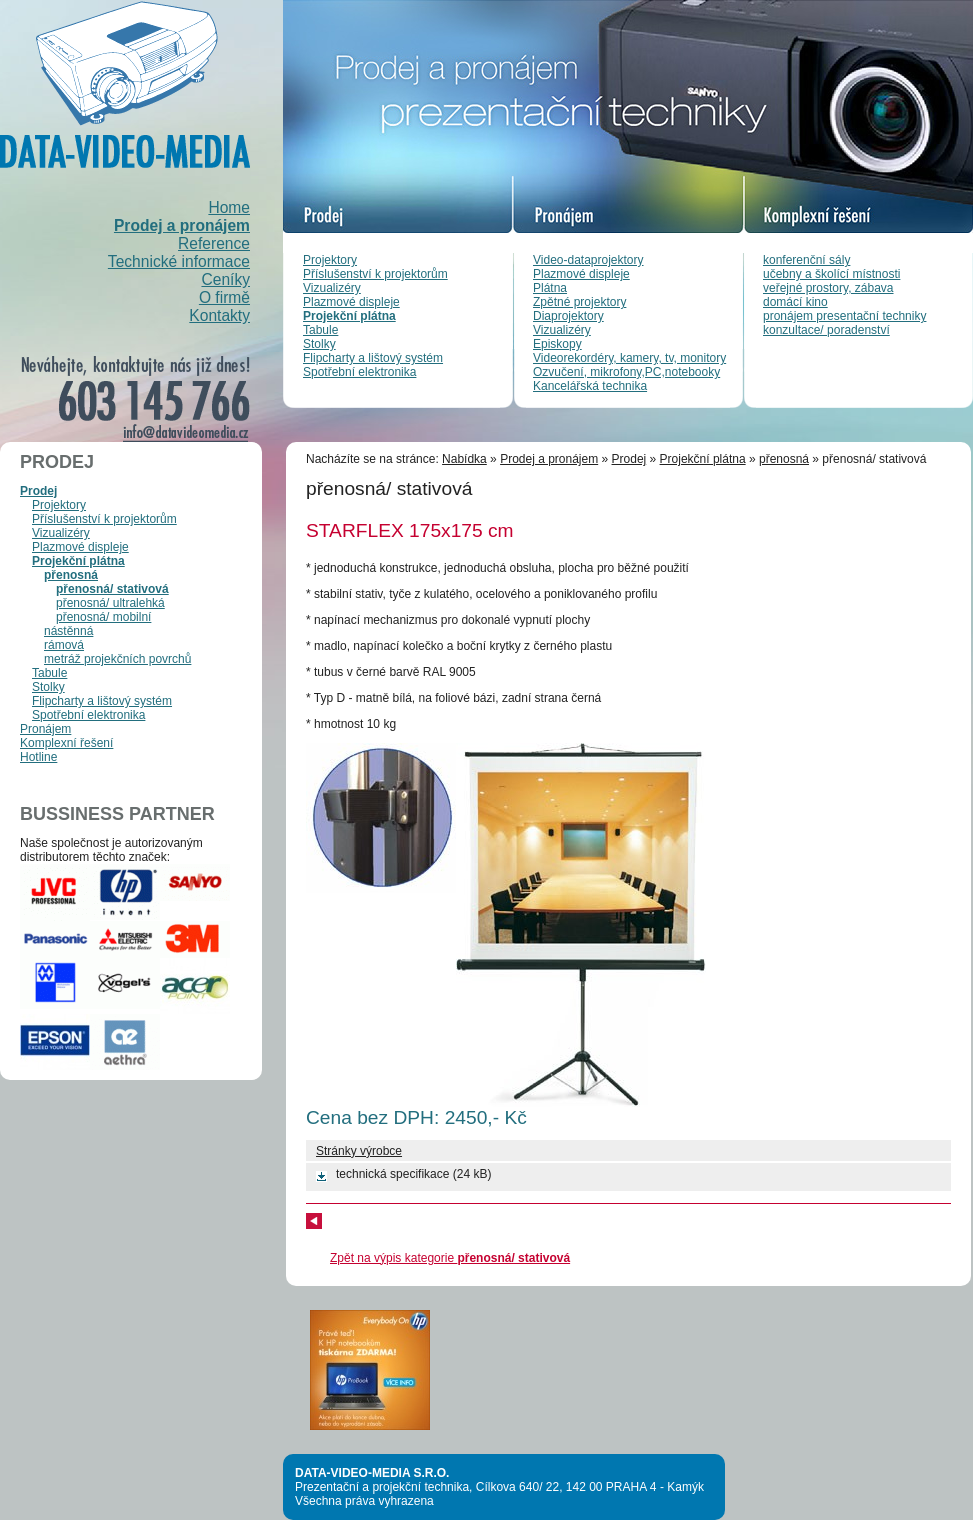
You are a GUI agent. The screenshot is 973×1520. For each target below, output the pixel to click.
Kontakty (219, 315)
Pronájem (45, 729)
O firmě (224, 297)
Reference (214, 243)
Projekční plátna (349, 316)
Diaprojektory (568, 316)
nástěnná (68, 631)
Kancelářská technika (590, 386)
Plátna (550, 288)
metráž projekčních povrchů (117, 659)
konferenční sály (806, 260)
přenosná (71, 575)
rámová (64, 645)
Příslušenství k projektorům (375, 274)
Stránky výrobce (359, 1151)
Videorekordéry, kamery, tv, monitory (629, 358)
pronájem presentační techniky (844, 316)
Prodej (38, 491)
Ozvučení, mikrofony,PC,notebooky (626, 372)
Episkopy (557, 344)
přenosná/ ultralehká (110, 603)
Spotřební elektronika (359, 372)
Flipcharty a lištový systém (373, 358)
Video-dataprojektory (588, 260)
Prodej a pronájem (182, 225)
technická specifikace (392, 1174)
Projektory (330, 260)
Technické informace (179, 261)
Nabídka (464, 459)
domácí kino (795, 302)
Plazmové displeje (351, 302)
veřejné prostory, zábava (828, 288)
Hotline (38, 757)
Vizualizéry (332, 288)
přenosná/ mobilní (103, 617)
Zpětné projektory (579, 302)
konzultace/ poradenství (826, 330)
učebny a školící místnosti (831, 274)
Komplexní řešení (66, 743)
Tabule (320, 330)
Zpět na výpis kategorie (450, 1258)
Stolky (319, 344)
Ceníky (225, 279)
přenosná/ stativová (112, 589)
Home (229, 207)
